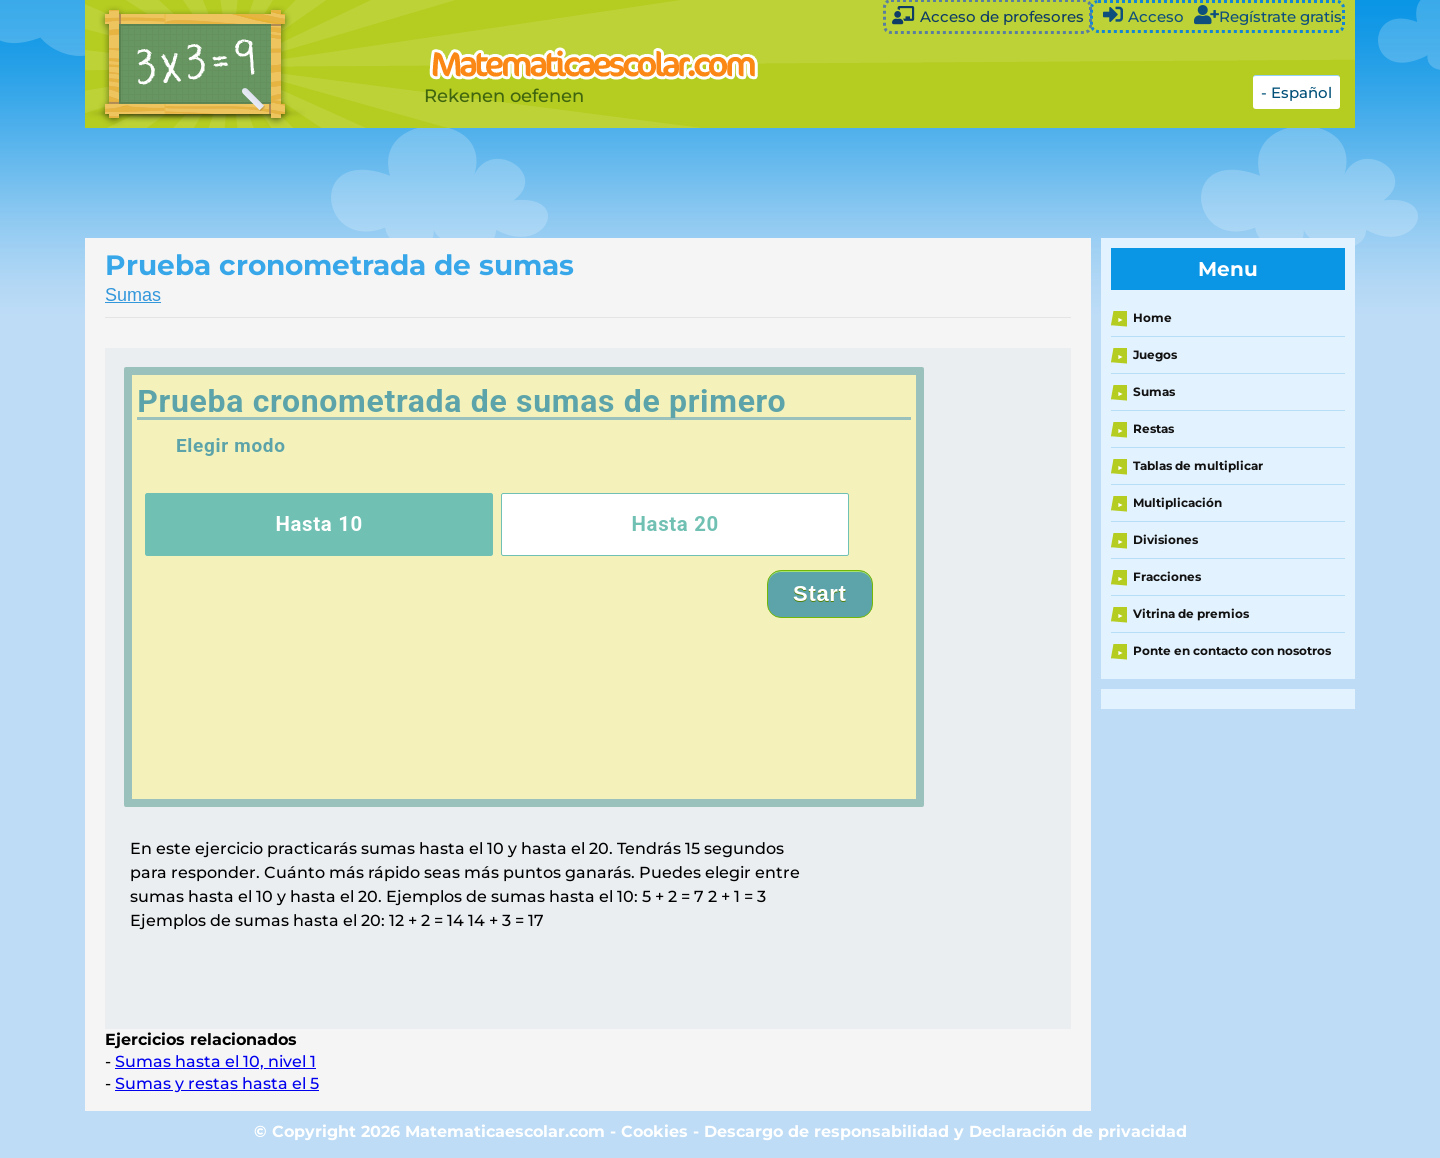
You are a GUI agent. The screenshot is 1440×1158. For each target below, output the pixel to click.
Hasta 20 (675, 524)
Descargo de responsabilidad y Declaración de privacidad (945, 1131)
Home (1152, 317)
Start (820, 593)
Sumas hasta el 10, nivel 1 (215, 1061)
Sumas (133, 295)
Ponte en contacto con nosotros (1232, 650)
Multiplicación (1177, 502)
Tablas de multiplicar (1198, 465)
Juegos (1155, 354)
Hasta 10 (319, 524)
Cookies (654, 1131)
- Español (1296, 92)
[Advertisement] (585, 183)
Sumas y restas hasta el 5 (217, 1083)
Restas (1153, 428)
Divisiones (1165, 539)
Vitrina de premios (1191, 613)
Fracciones (1167, 576)
